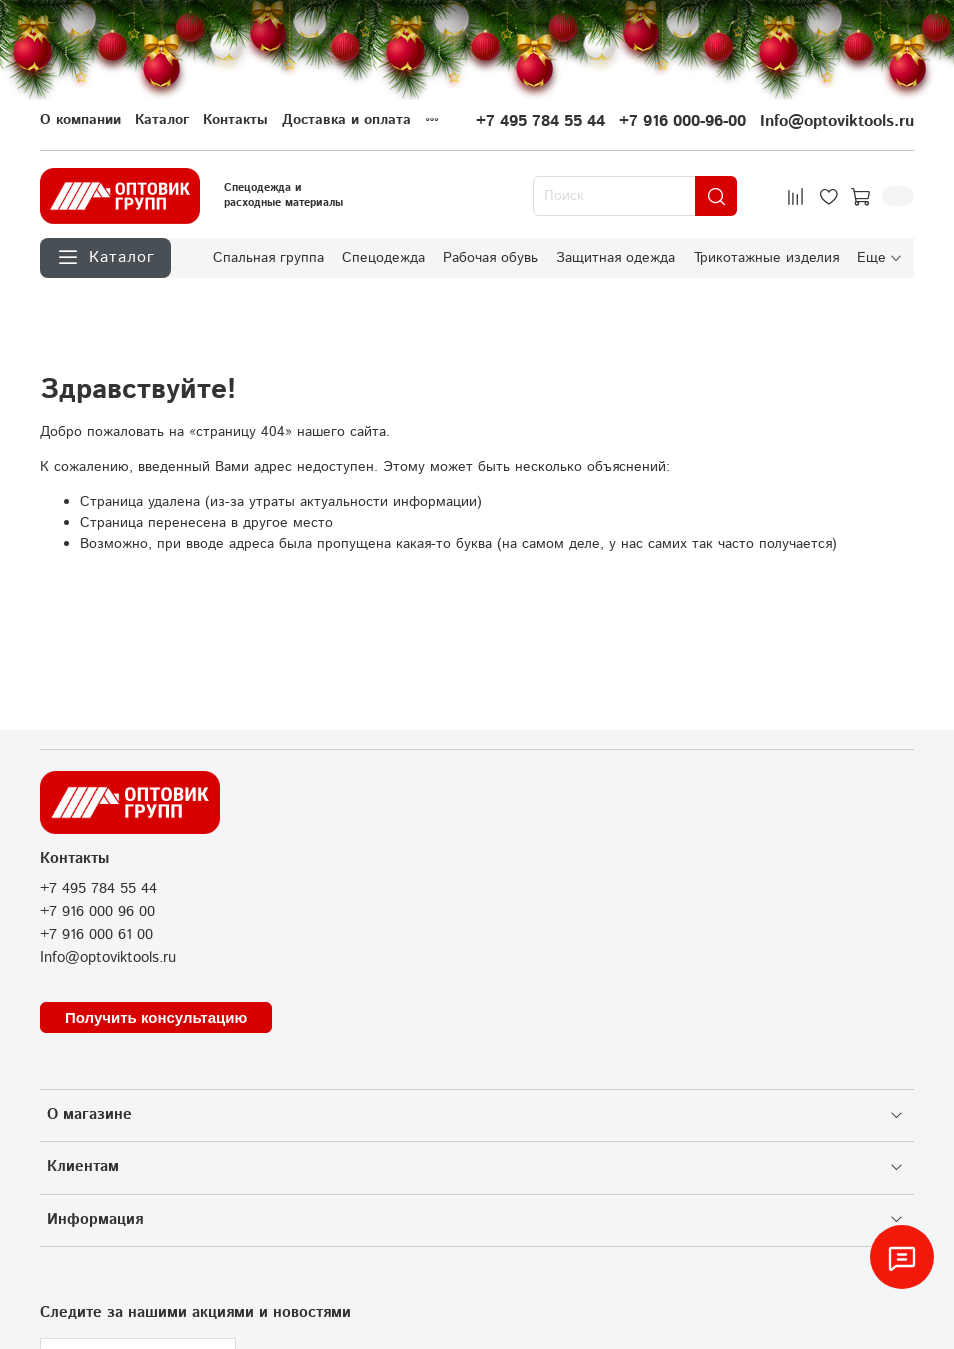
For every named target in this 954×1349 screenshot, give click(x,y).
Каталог (162, 120)
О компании (80, 120)
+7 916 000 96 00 (97, 912)
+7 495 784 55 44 (540, 121)
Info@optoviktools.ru (837, 121)
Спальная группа (268, 257)
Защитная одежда (615, 257)
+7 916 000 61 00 (96, 935)
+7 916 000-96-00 (682, 121)
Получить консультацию (156, 1017)
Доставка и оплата (346, 120)
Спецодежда (383, 257)
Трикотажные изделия (766, 257)
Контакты (235, 120)
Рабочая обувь (490, 257)
